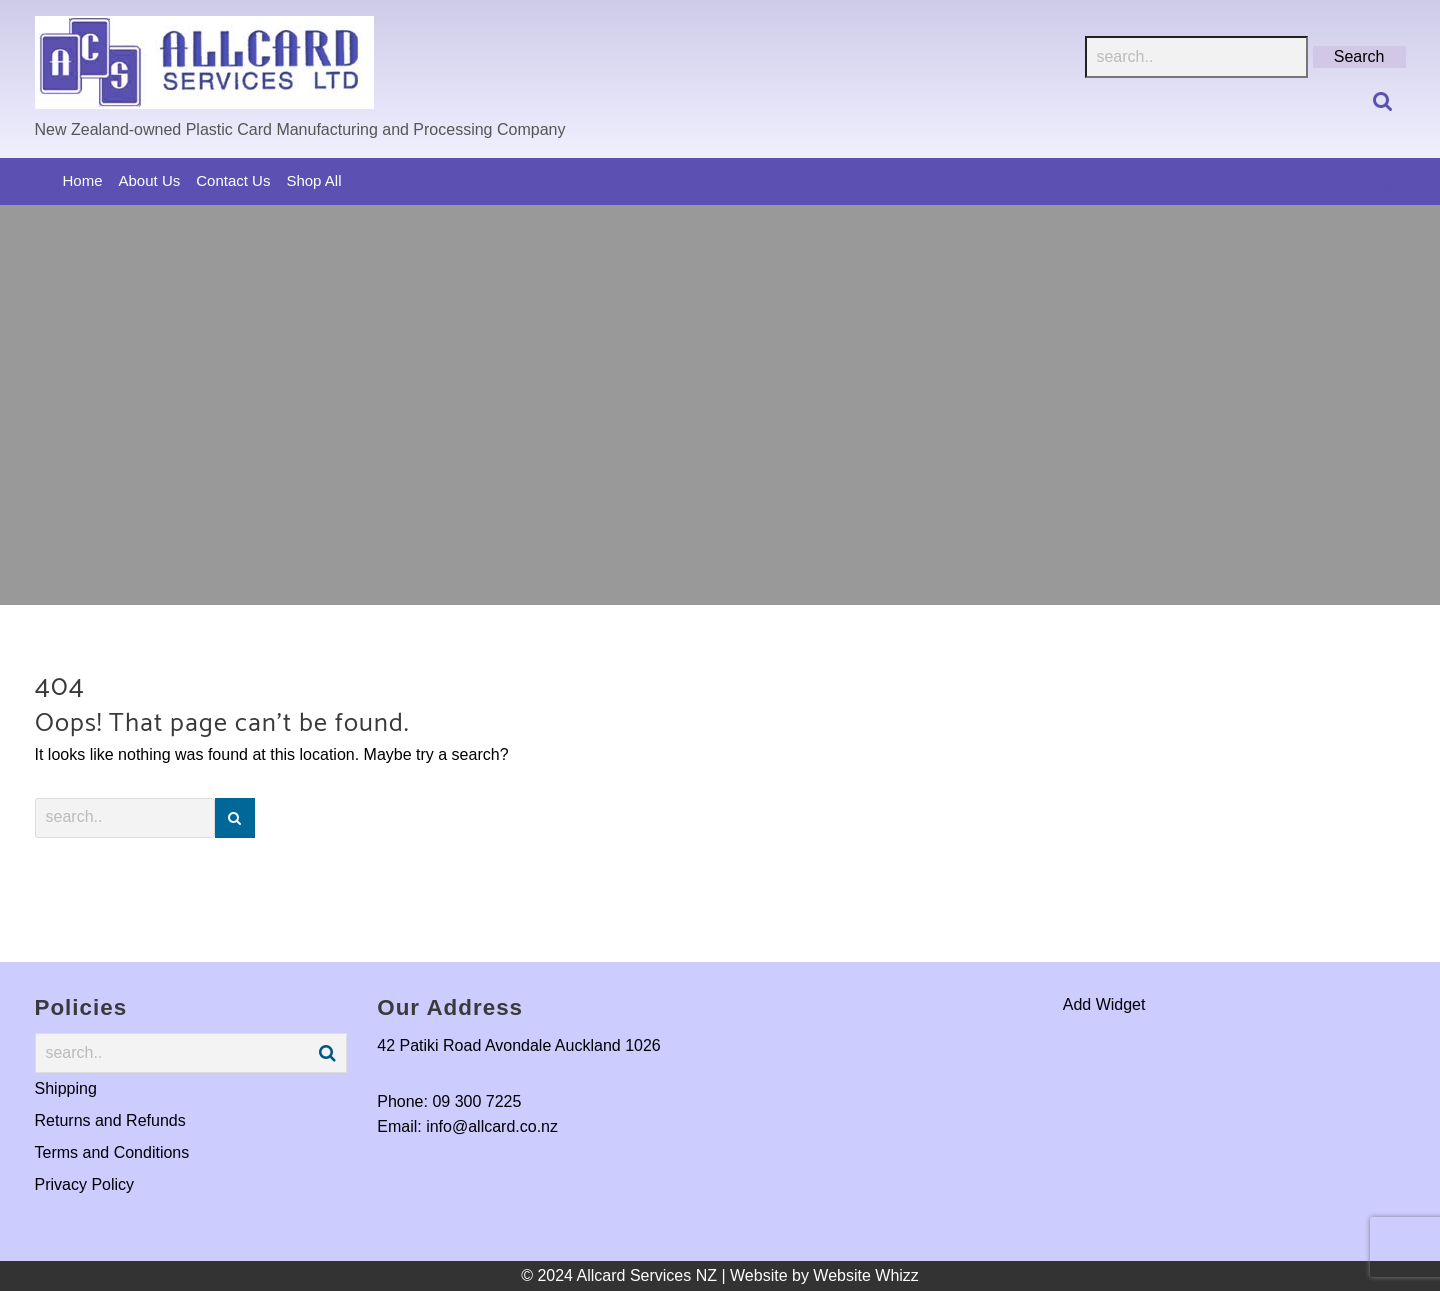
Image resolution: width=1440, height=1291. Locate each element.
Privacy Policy (85, 1184)
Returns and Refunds (110, 1120)
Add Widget (1104, 1004)
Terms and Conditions (112, 1152)
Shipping (66, 1088)
